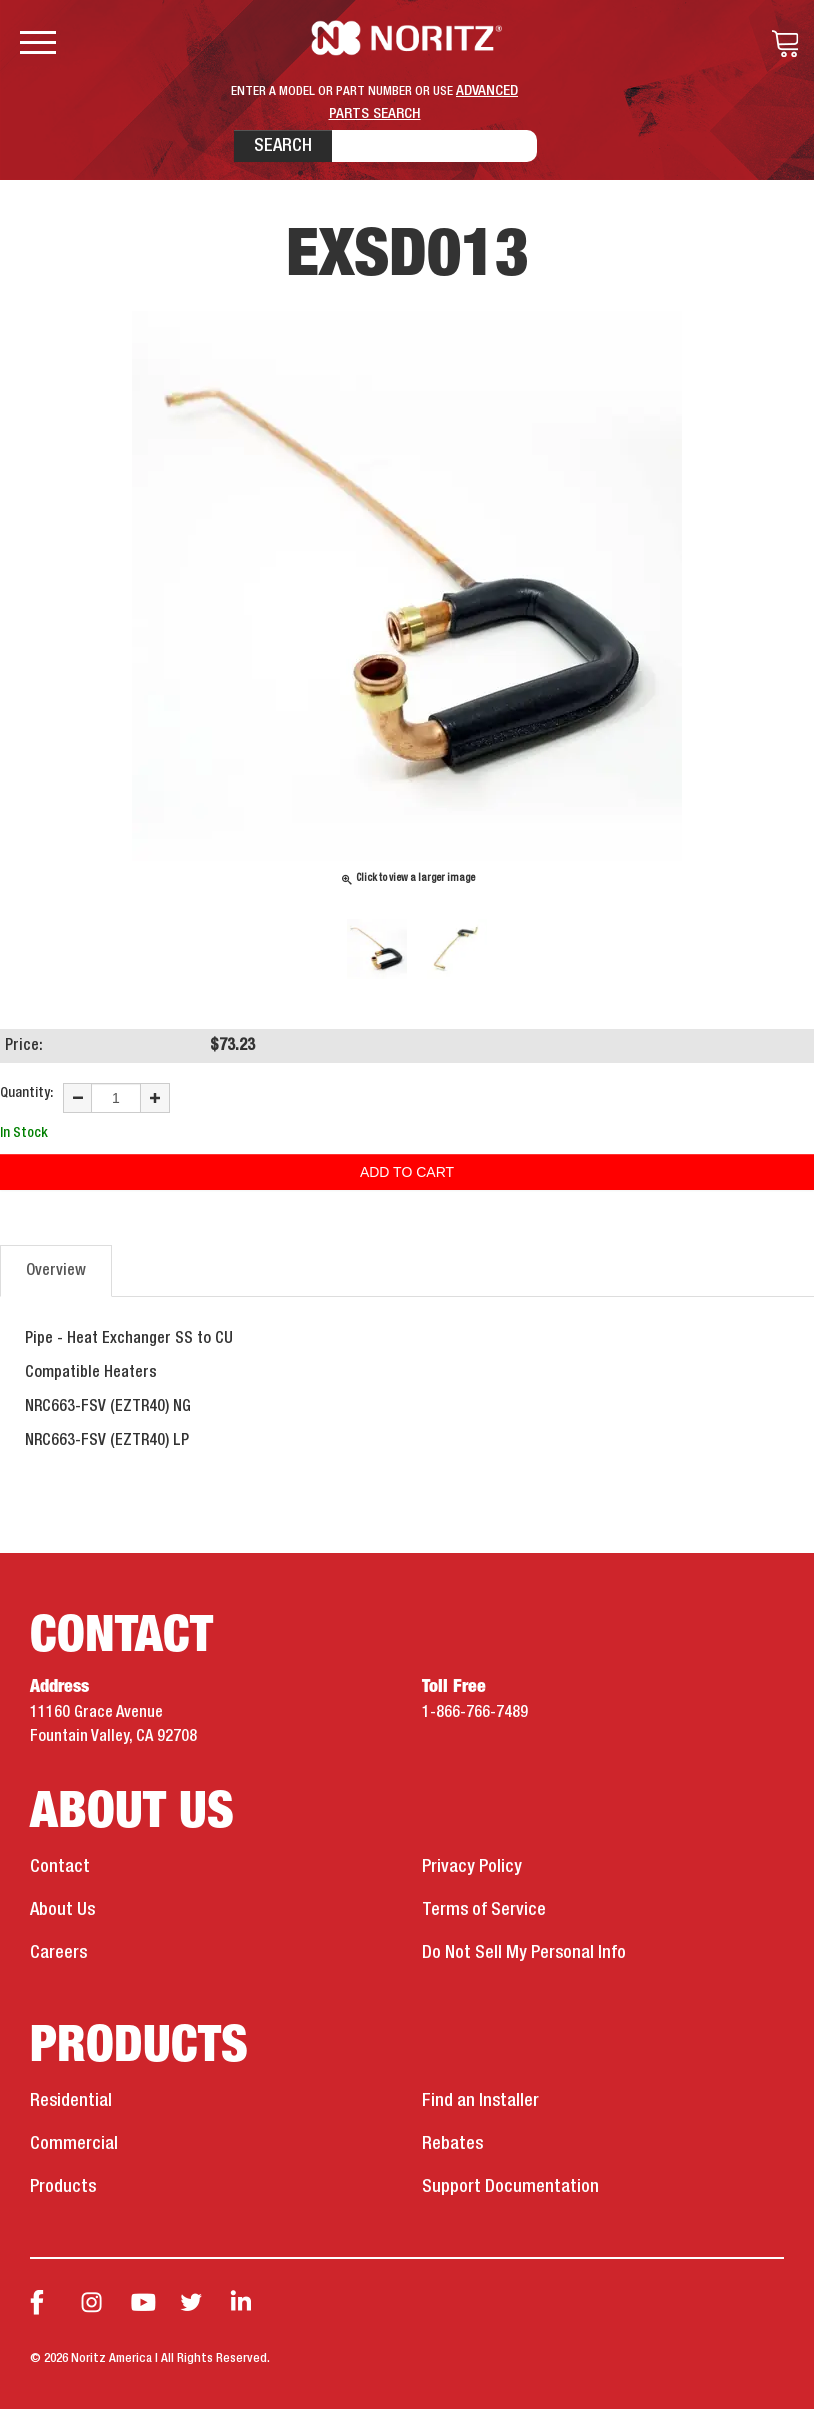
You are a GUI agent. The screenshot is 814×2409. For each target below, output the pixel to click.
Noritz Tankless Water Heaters (407, 38)
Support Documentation (510, 2187)
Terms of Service (484, 1910)
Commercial (74, 2144)
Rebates (452, 2144)
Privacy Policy (472, 1867)
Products (63, 2187)
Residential (71, 2101)
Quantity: (26, 1093)
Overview (56, 1271)
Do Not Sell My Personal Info (524, 1953)
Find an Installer (480, 2101)
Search (283, 146)
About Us (62, 1910)
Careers (58, 1953)
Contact (60, 1867)
